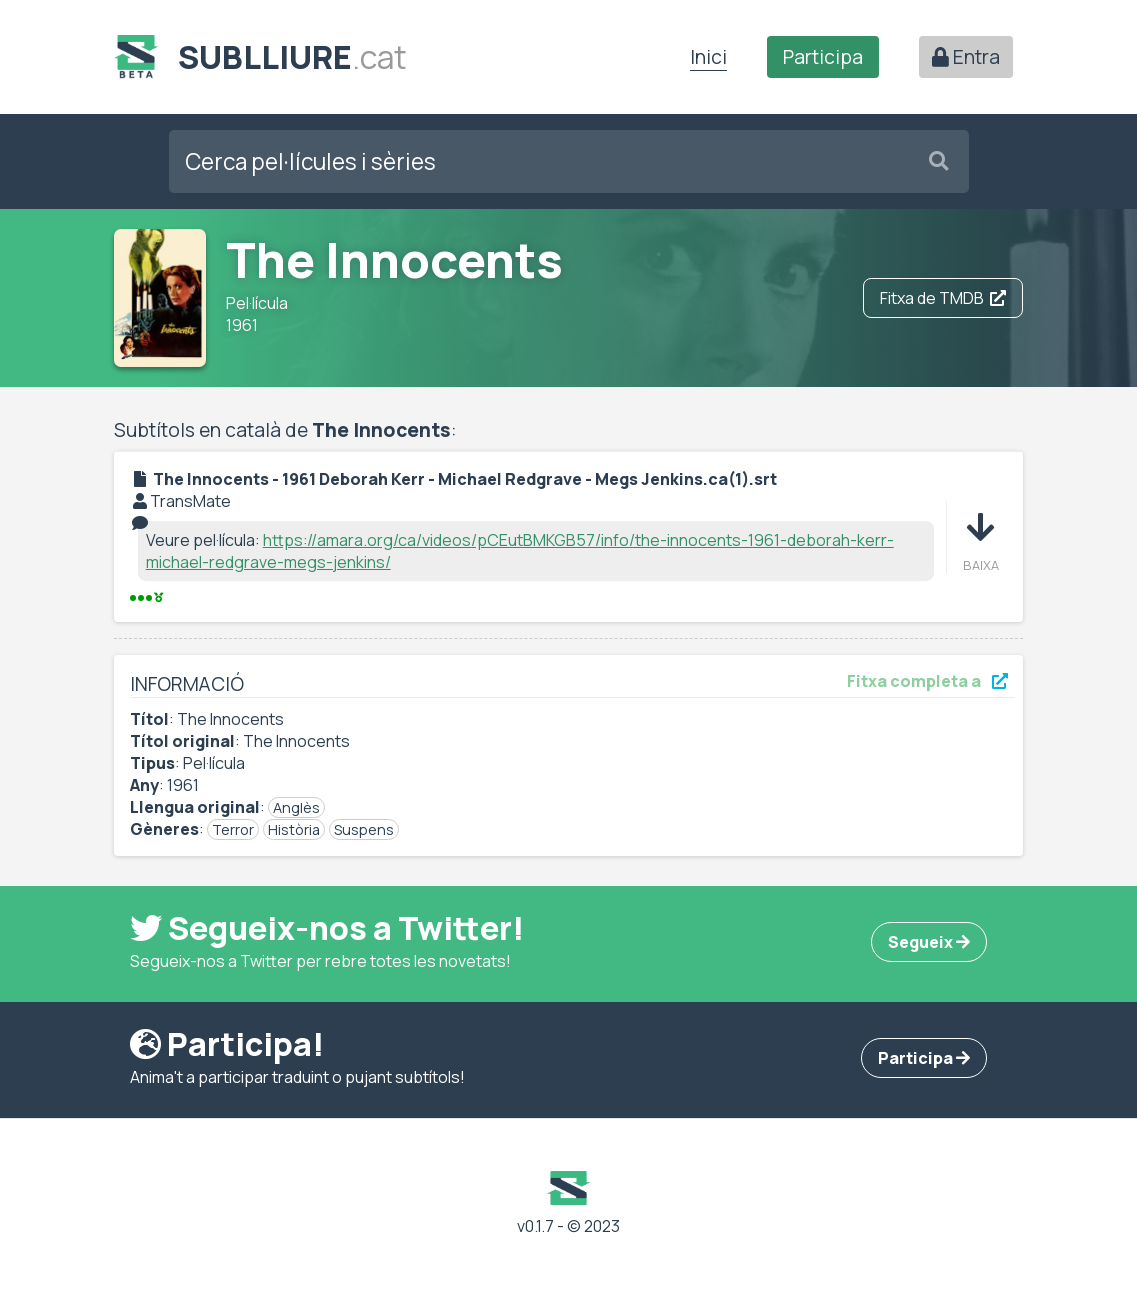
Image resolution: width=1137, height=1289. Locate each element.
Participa (823, 57)
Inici (708, 57)
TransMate (190, 501)
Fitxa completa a (927, 681)
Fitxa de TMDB (943, 298)
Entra (966, 57)
